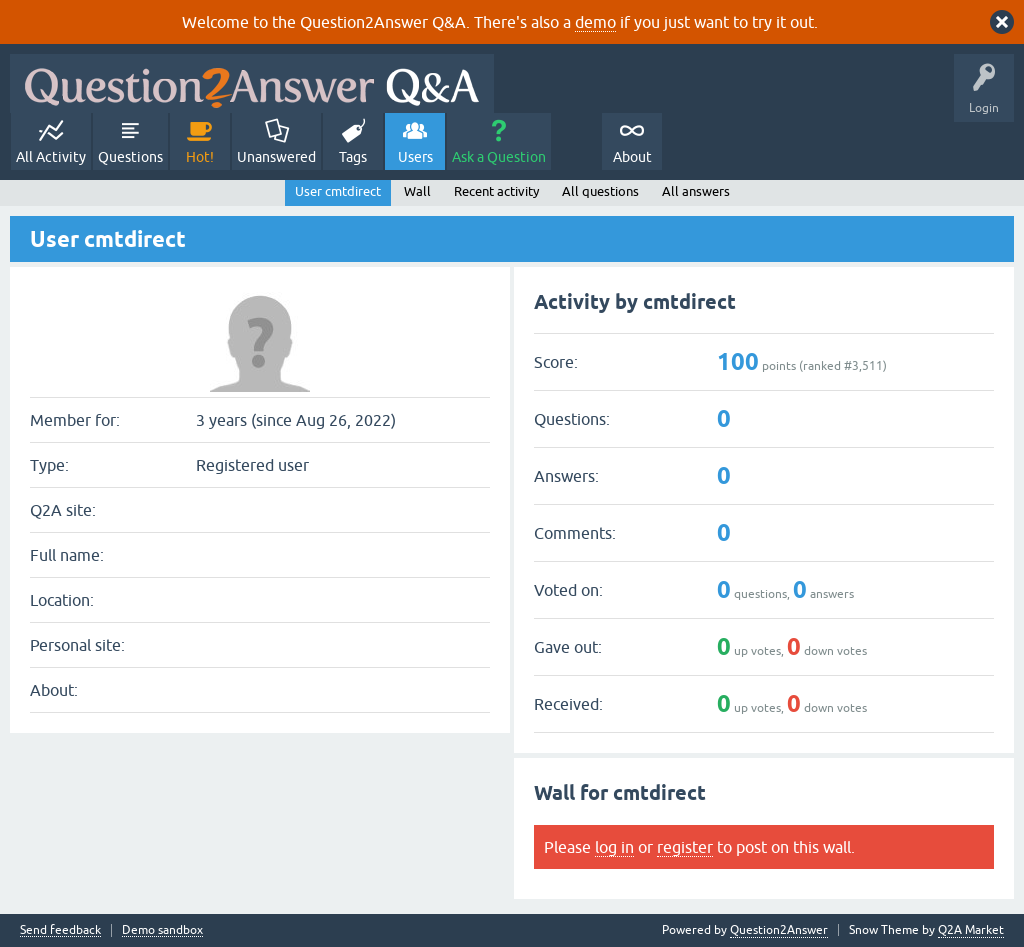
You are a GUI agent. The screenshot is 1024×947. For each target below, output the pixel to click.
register (685, 847)
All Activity (51, 157)
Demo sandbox (162, 930)
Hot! (200, 157)
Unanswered (276, 157)
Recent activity (496, 191)
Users (415, 157)
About (632, 157)
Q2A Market (971, 930)
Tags (353, 157)
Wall (417, 191)
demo (595, 22)
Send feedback (60, 930)
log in (614, 847)
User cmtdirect (338, 191)
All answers (696, 191)
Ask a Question (499, 157)
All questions (600, 191)
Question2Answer (779, 930)
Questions (130, 157)
